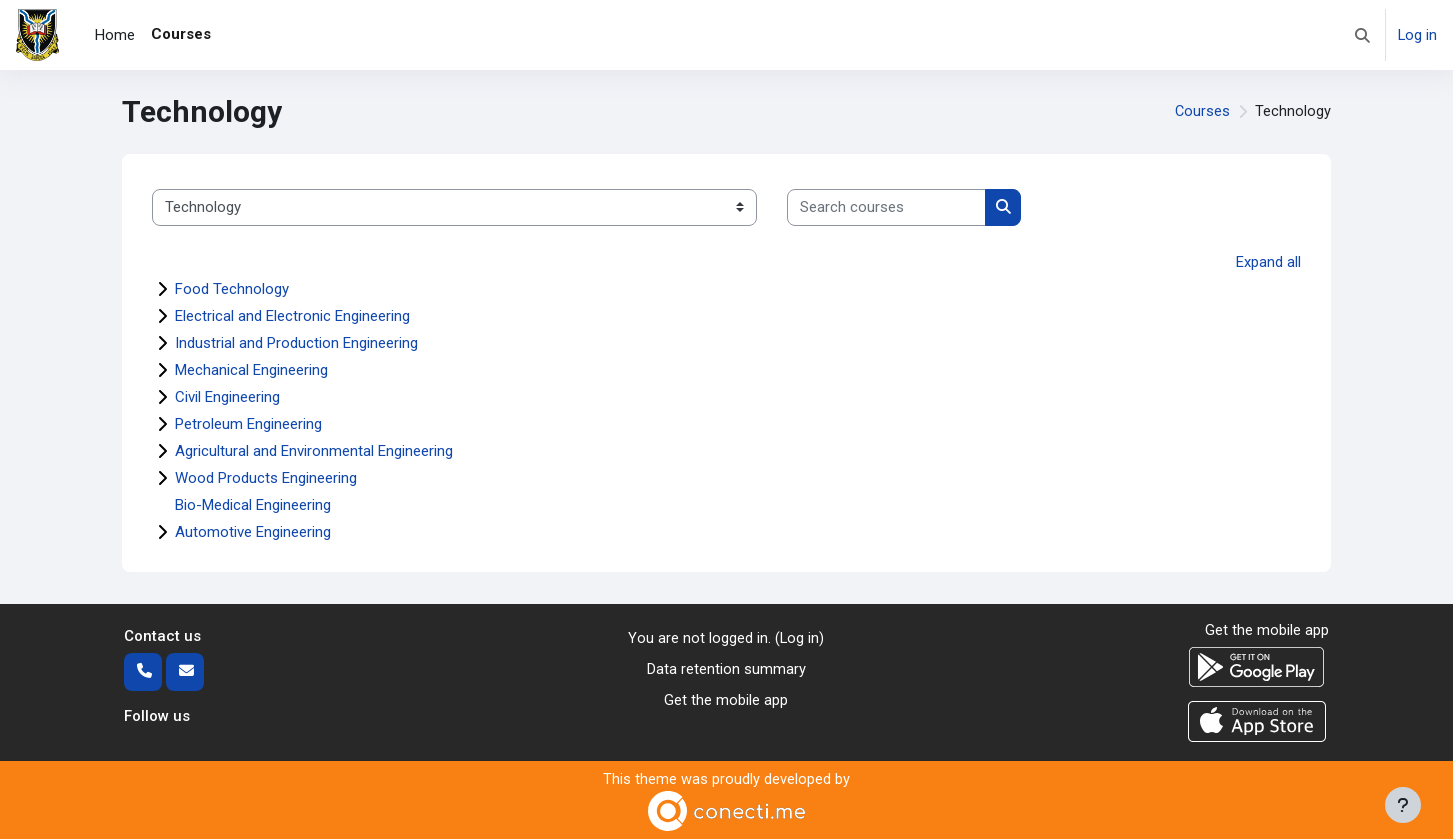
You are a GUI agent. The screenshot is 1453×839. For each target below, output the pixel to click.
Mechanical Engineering (251, 370)
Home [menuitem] (115, 35)
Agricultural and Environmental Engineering (314, 451)
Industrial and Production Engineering (296, 343)
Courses (1202, 112)
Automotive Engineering (253, 532)
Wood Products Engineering (266, 478)
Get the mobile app (726, 699)
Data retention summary (726, 669)
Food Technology (232, 289)
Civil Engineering (227, 397)
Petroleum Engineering (248, 424)
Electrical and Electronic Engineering (292, 316)
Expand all (1268, 262)
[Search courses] (886, 207)
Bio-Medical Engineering (253, 505)
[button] (1361, 35)
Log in (1417, 35)
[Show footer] (1403, 805)
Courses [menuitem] (181, 34)
